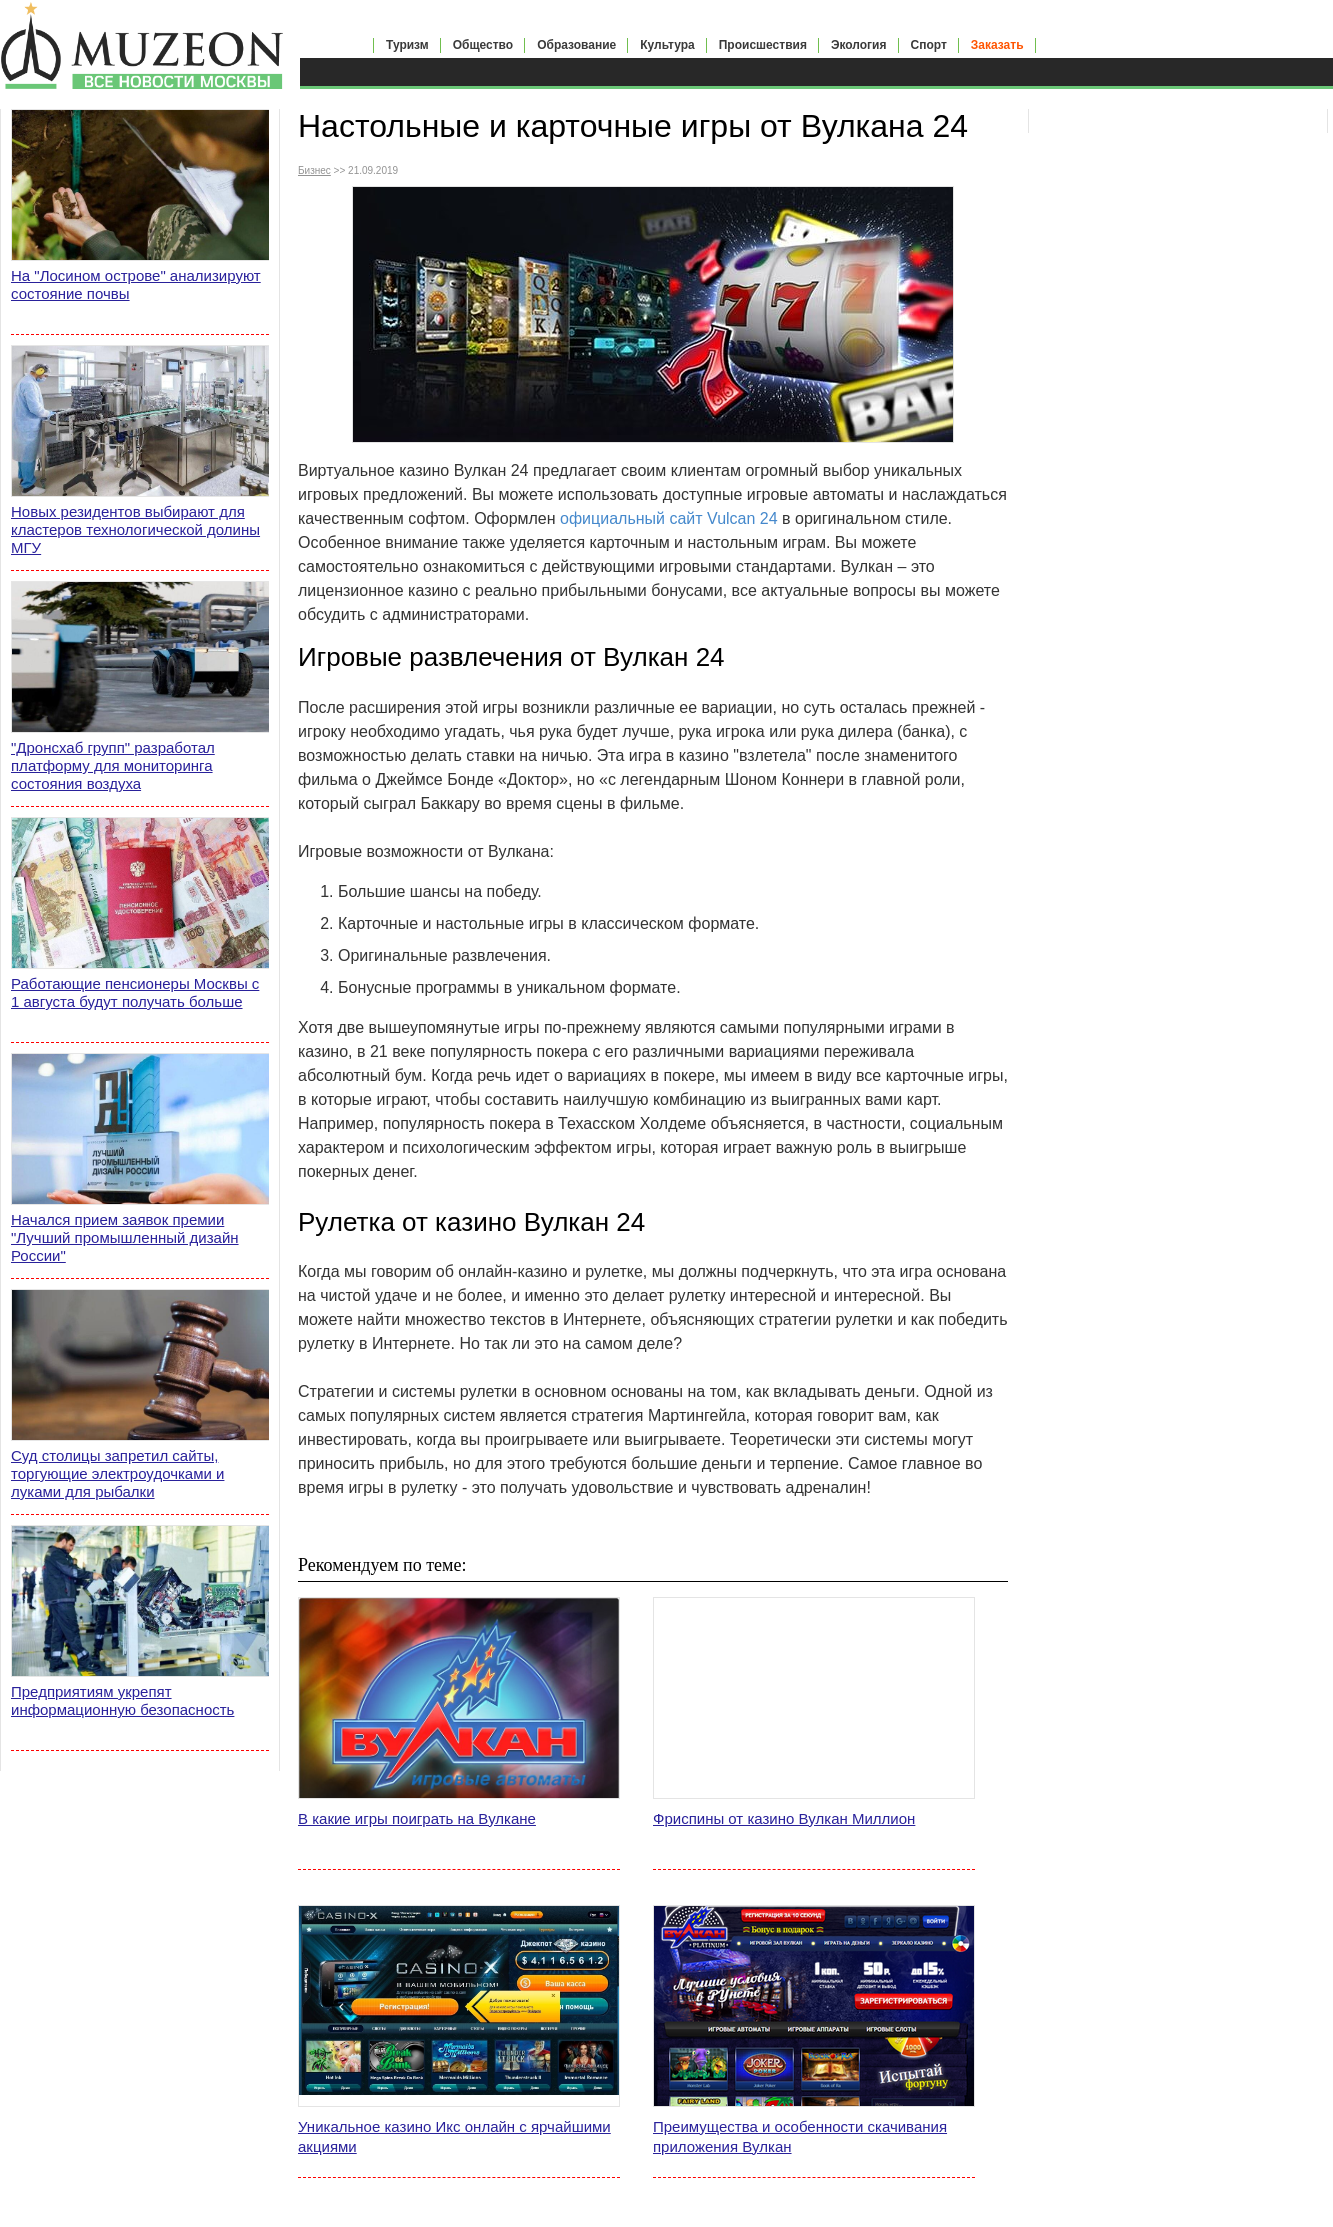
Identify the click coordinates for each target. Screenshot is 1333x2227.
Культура (667, 45)
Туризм (407, 45)
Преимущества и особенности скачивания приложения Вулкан (800, 2136)
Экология (859, 45)
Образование (576, 45)
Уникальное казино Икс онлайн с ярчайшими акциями (454, 2136)
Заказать (997, 45)
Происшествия (763, 45)
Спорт (929, 45)
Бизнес (314, 170)
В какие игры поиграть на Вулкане (417, 1818)
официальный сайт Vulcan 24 (669, 518)
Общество (483, 45)
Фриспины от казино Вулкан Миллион (784, 1818)
